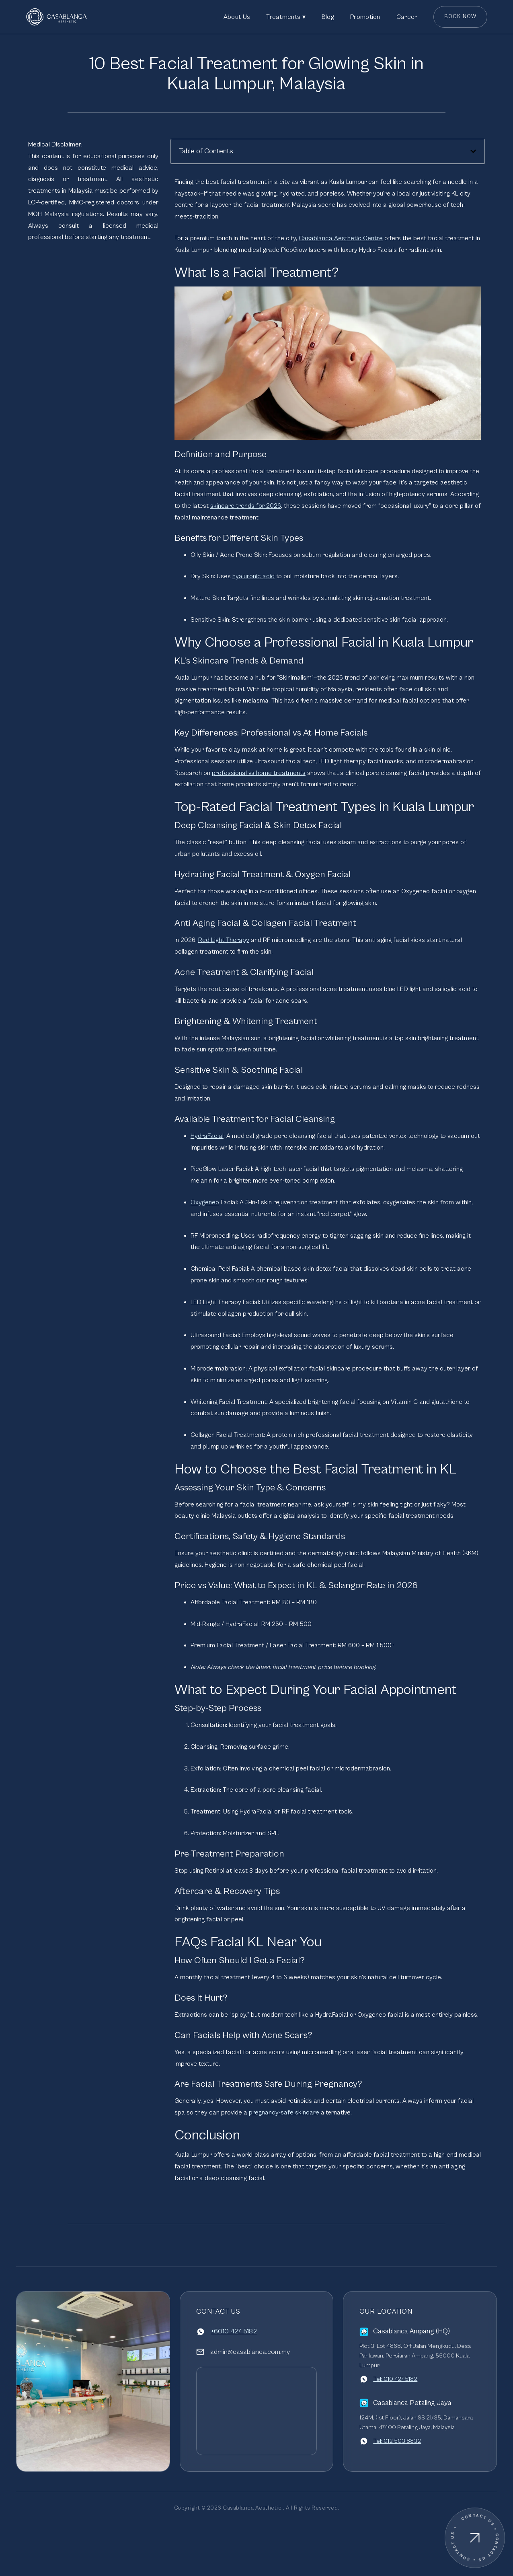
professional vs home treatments (259, 773)
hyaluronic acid (253, 576)
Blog (328, 17)
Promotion (365, 17)
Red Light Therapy (223, 940)
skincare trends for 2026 (245, 505)
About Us (237, 17)
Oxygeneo (205, 1202)
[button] (473, 151)
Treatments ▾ (286, 17)
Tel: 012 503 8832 (397, 2441)
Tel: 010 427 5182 (395, 2379)
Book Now (460, 17)
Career (406, 17)
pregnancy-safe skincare (284, 2112)
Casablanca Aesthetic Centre (341, 238)
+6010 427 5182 (234, 2331)
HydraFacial (207, 1136)
